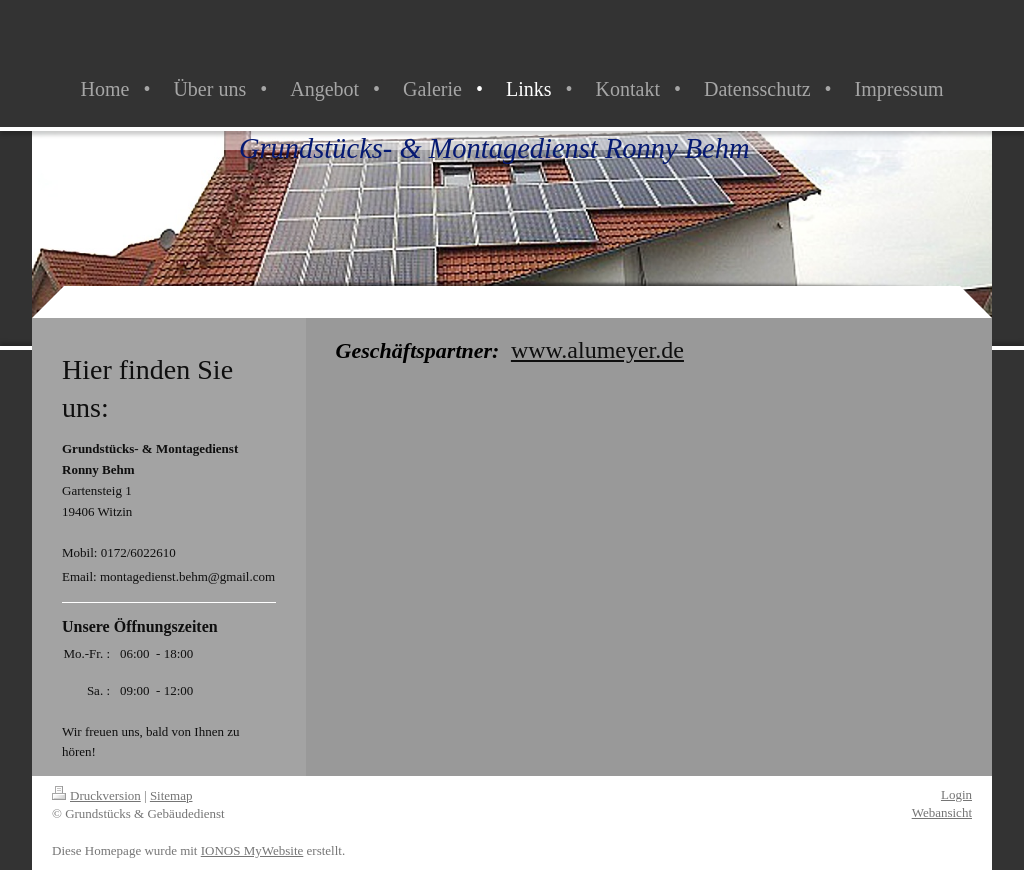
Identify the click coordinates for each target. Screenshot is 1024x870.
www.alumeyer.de (597, 350)
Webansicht (942, 812)
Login (956, 794)
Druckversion (96, 795)
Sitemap (171, 795)
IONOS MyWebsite (252, 850)
